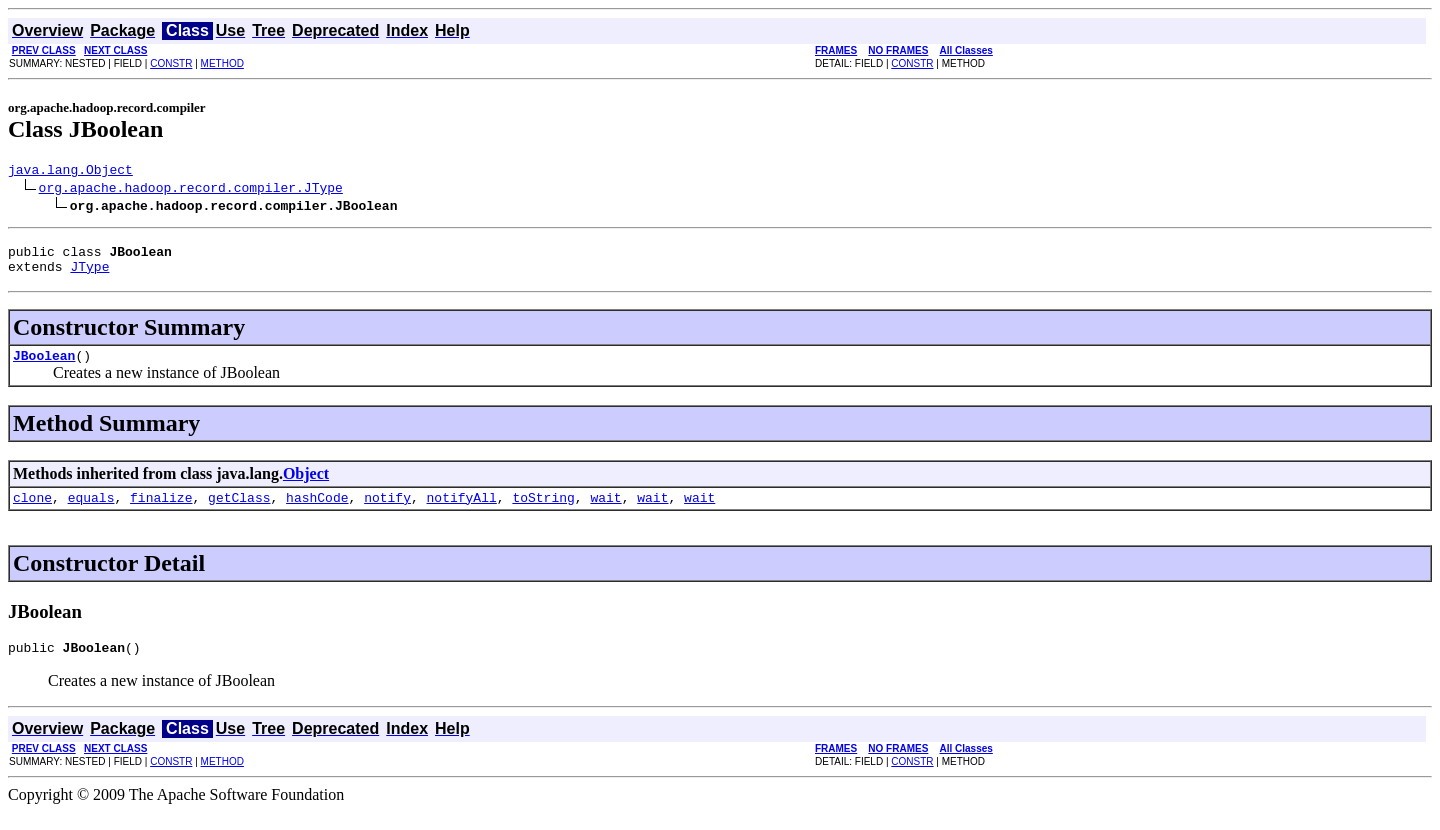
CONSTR (171, 63)
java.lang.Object (70, 172)
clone (32, 512)
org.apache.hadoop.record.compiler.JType (191, 190)
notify (387, 512)
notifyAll (462, 512)
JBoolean (44, 367)
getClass (239, 512)
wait (605, 512)
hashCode (317, 512)
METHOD (222, 63)
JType (89, 275)
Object (306, 485)
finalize (161, 512)
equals (91, 512)
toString (543, 512)
